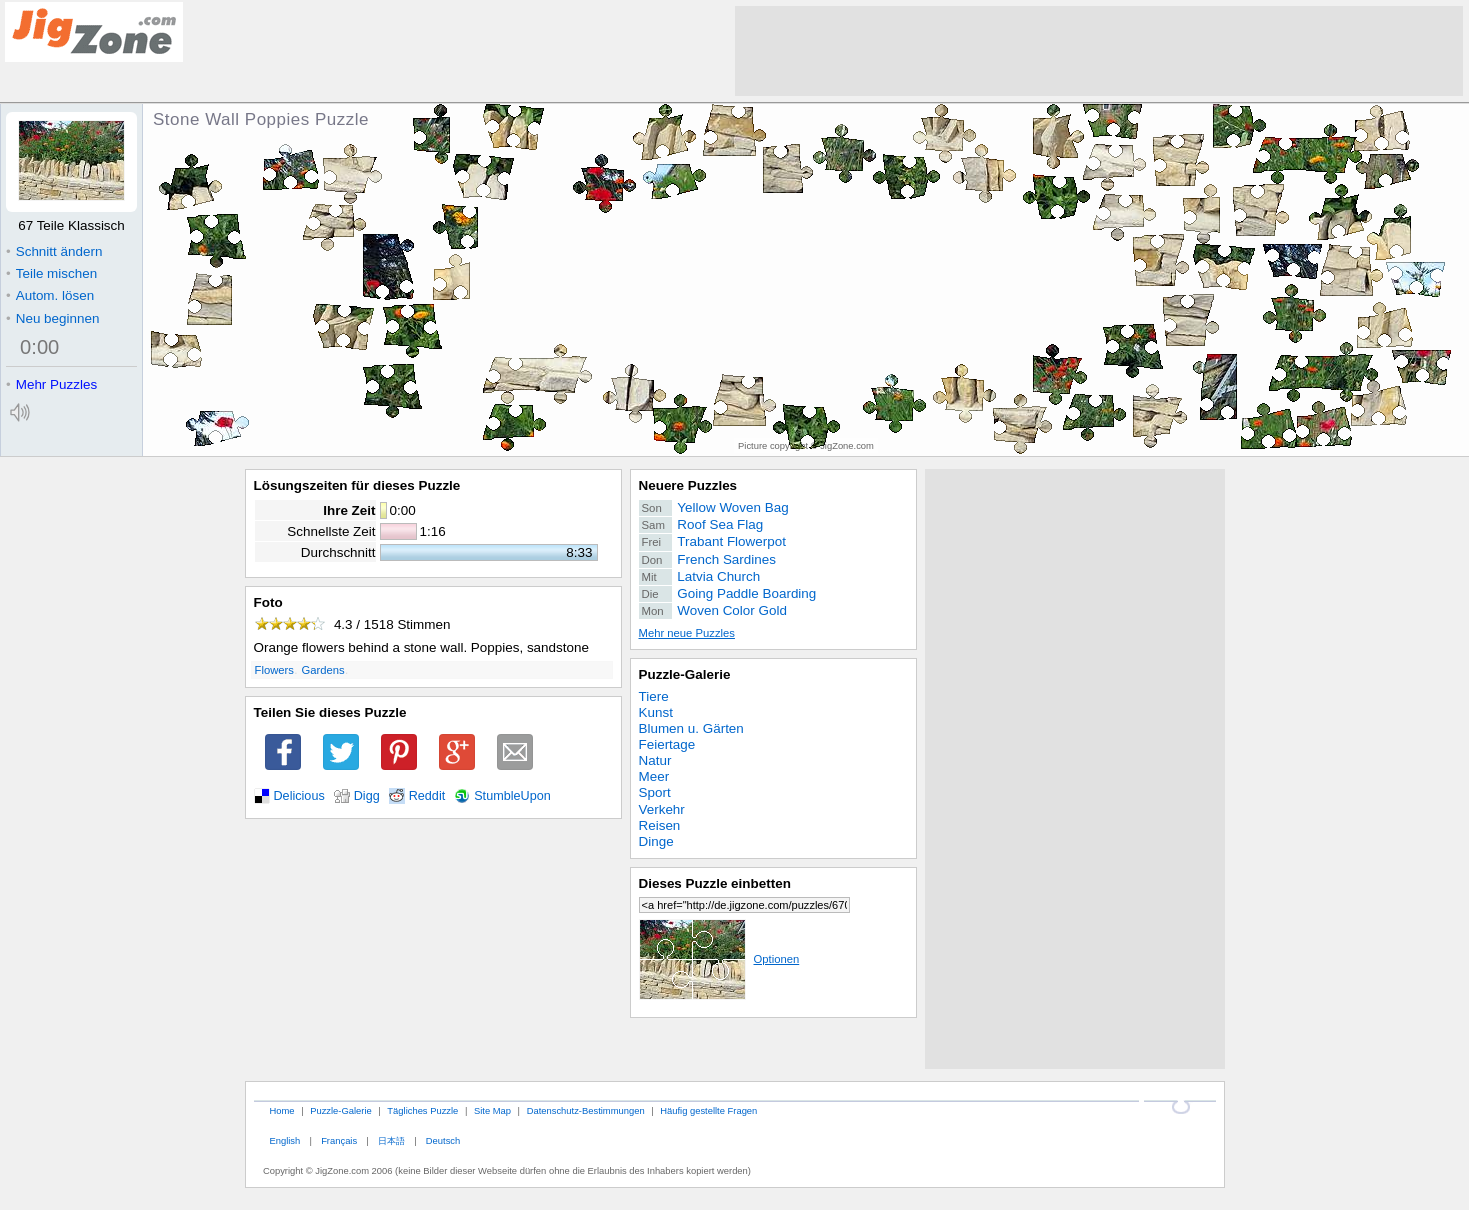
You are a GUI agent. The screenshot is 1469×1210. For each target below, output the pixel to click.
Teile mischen (51, 273)
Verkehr (662, 809)
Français (339, 1140)
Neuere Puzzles (688, 485)
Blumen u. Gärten (691, 728)
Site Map (492, 1110)
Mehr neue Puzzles (687, 633)
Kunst (656, 712)
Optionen (719, 959)
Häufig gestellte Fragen (708, 1110)
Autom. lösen (50, 295)
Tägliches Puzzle (422, 1110)
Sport (655, 792)
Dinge (656, 841)
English (284, 1140)
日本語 (391, 1140)
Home (281, 1110)
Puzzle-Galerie (685, 674)
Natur (655, 760)
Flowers (274, 670)
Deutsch (443, 1140)
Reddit (427, 796)
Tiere (654, 696)
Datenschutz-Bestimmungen (586, 1110)
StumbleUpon (512, 796)
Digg (367, 796)
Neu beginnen (52, 318)
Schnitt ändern (54, 251)
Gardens (322, 670)
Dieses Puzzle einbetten (715, 883)
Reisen (660, 825)
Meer (654, 776)
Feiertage (667, 744)
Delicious (299, 796)
